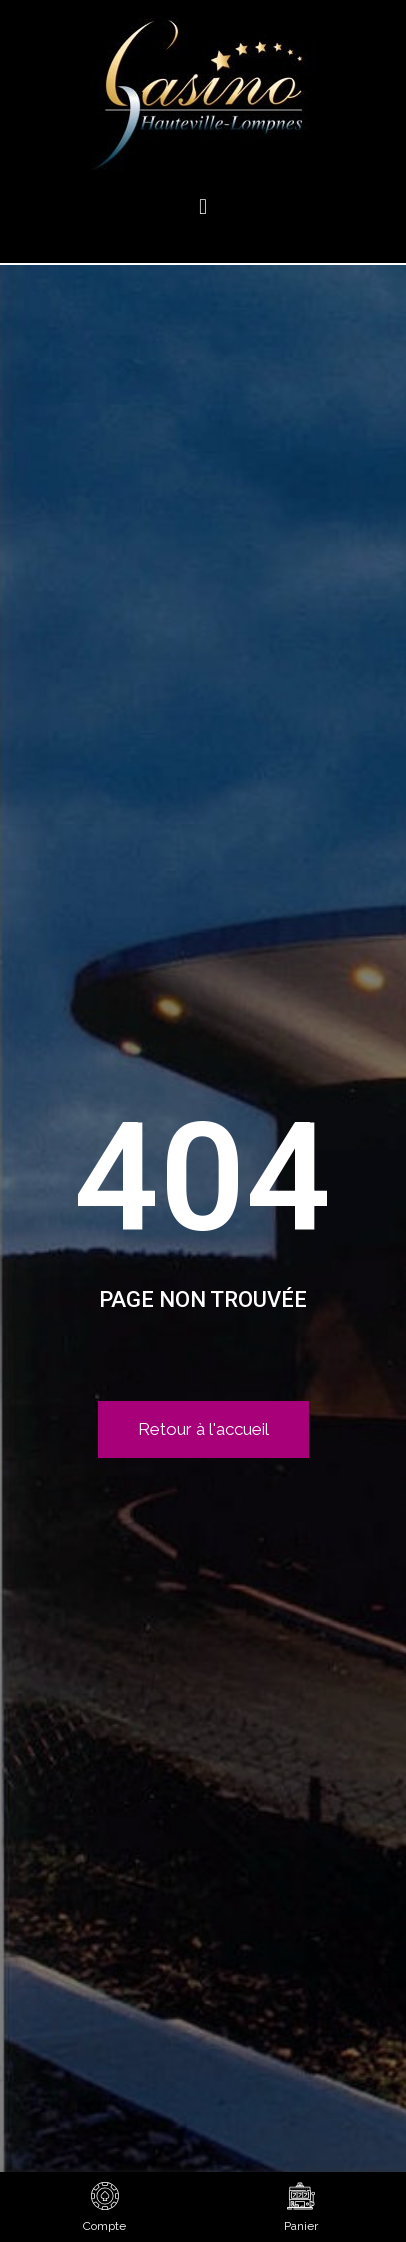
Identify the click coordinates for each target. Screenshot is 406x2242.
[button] (202, 206)
